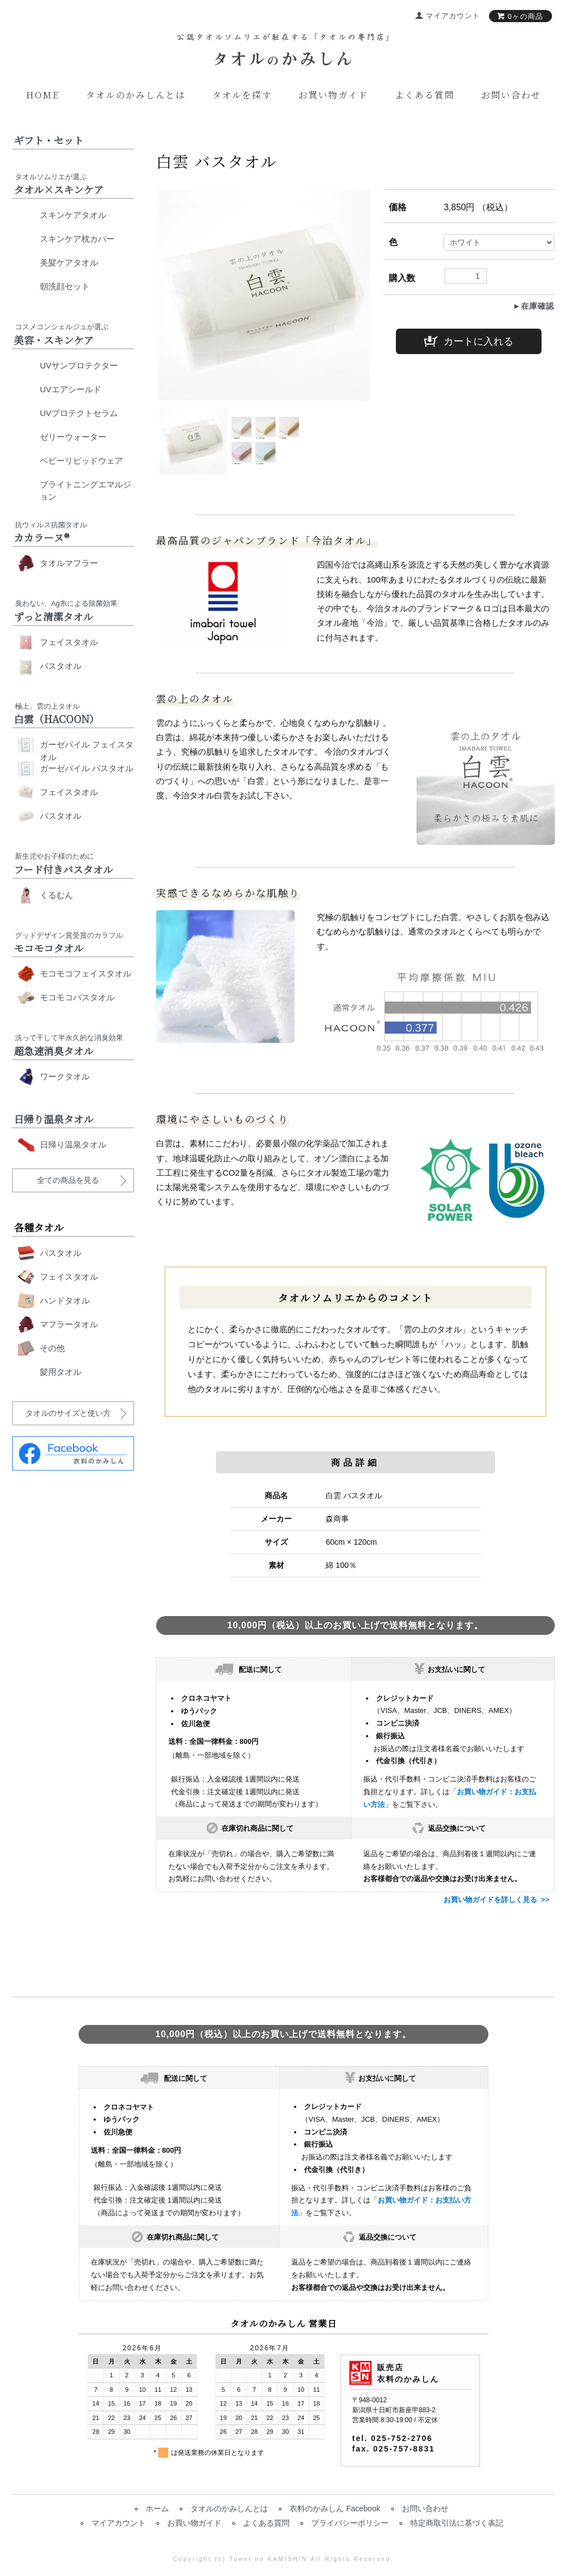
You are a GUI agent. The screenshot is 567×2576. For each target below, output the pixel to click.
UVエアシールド (70, 389)
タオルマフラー (69, 563)
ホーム (157, 2508)
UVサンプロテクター (79, 365)
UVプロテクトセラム (79, 413)
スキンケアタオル (73, 215)
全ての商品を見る (68, 1180)
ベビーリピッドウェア (81, 460)
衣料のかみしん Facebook (335, 2508)
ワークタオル (65, 1076)
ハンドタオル (65, 1300)
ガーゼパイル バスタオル (86, 768)
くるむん (56, 895)
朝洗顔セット (65, 286)
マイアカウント (118, 2522)
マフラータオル (69, 1324)
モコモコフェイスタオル (85, 973)
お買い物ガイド (333, 95)
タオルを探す (242, 95)
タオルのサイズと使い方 (68, 1413)
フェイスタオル (69, 642)
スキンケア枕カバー (77, 238)
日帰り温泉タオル (73, 1144)
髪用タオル (60, 1372)
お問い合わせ (511, 95)
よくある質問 (425, 95)
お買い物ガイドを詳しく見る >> (496, 1899)
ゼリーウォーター (73, 437)
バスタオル (60, 666)
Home (42, 95)
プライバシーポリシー (350, 2522)
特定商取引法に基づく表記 (456, 2522)
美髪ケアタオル (69, 262)
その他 (52, 1348)
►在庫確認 (533, 306)
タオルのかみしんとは (135, 95)
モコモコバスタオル (77, 997)
